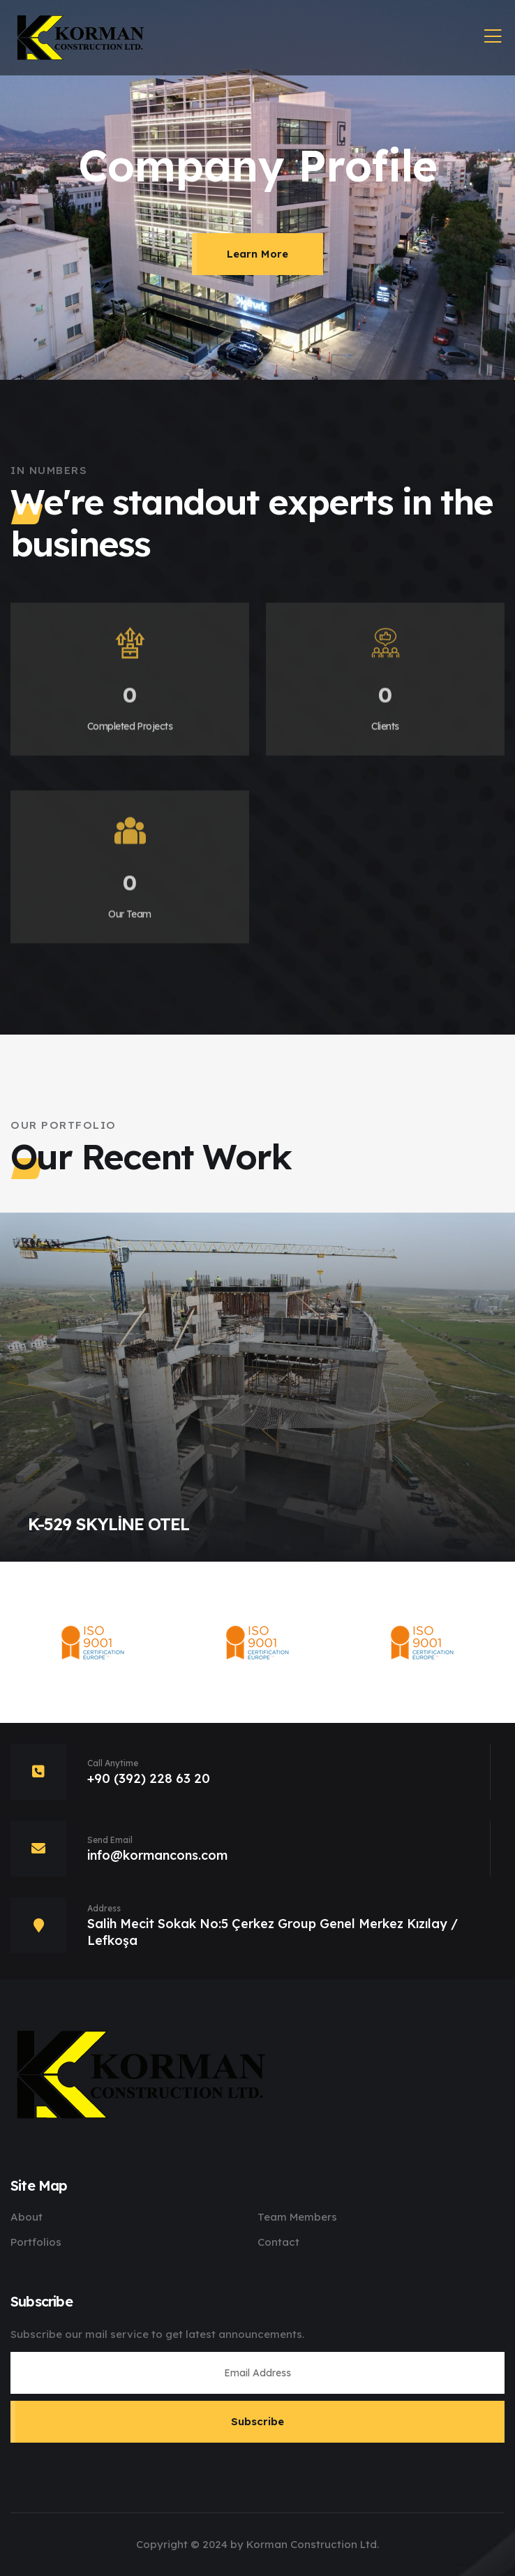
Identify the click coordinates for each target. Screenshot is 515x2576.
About (26, 2216)
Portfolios (35, 2242)
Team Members (297, 2216)
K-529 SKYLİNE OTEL (108, 1523)
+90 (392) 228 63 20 (148, 1778)
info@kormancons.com (157, 1855)
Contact (278, 2242)
